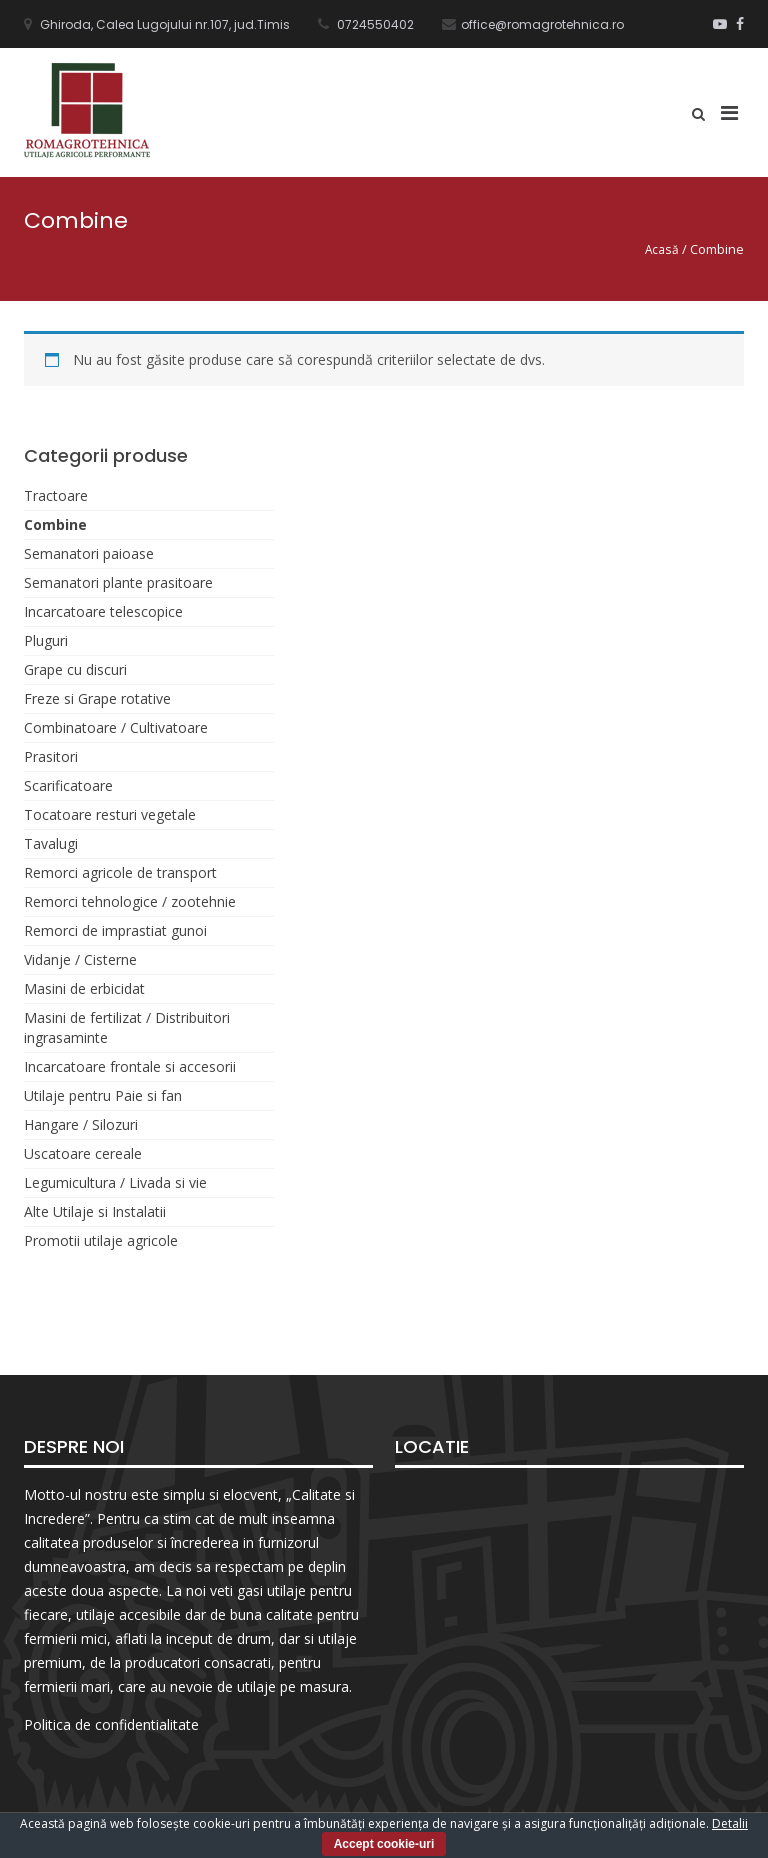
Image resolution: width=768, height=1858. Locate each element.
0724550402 (374, 24)
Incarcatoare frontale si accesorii (130, 1066)
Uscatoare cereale (83, 1153)
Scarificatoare (68, 785)
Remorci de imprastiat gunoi (115, 930)
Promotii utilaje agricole (101, 1240)
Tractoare (56, 495)
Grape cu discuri (75, 669)
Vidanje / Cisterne (80, 959)
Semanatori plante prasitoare (118, 582)
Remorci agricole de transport (120, 872)
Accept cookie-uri (384, 1844)
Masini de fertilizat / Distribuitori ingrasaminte (127, 1027)
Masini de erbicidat (84, 988)
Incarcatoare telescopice (103, 611)
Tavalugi (51, 843)
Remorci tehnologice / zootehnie (130, 901)
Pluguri (46, 640)
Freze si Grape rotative (97, 698)
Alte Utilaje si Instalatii (95, 1211)
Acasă (662, 249)
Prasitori (51, 756)
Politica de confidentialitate (111, 1724)
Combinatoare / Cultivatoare (116, 727)
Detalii (730, 1823)
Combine (55, 524)
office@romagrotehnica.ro (542, 24)
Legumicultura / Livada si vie (115, 1182)
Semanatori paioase (89, 553)
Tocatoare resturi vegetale (110, 814)
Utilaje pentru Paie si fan (103, 1095)
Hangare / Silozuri (81, 1124)
